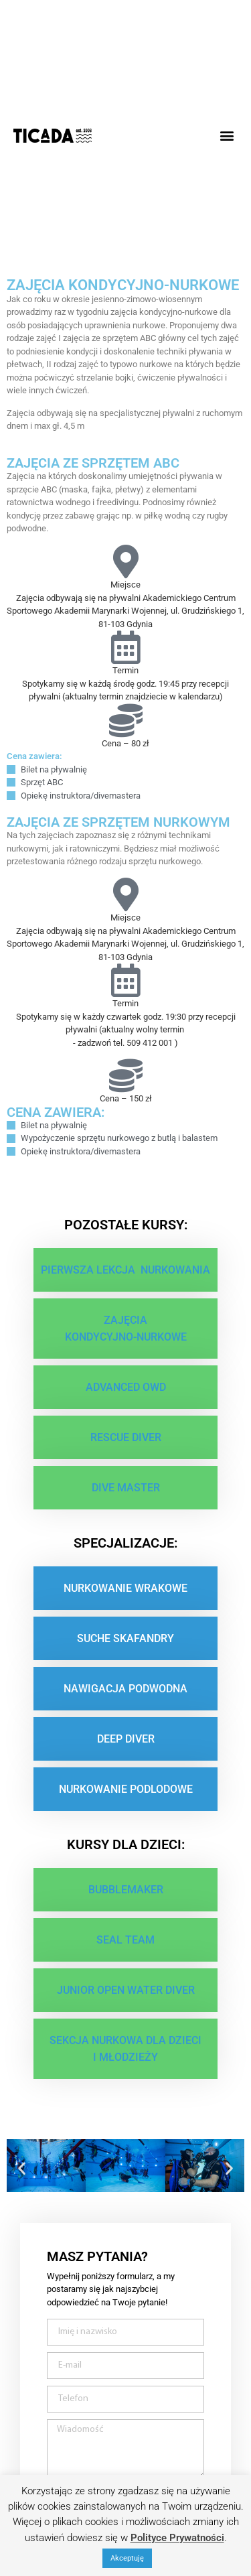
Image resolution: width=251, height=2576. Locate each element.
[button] (227, 136)
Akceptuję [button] (127, 2558)
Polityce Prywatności (177, 2538)
